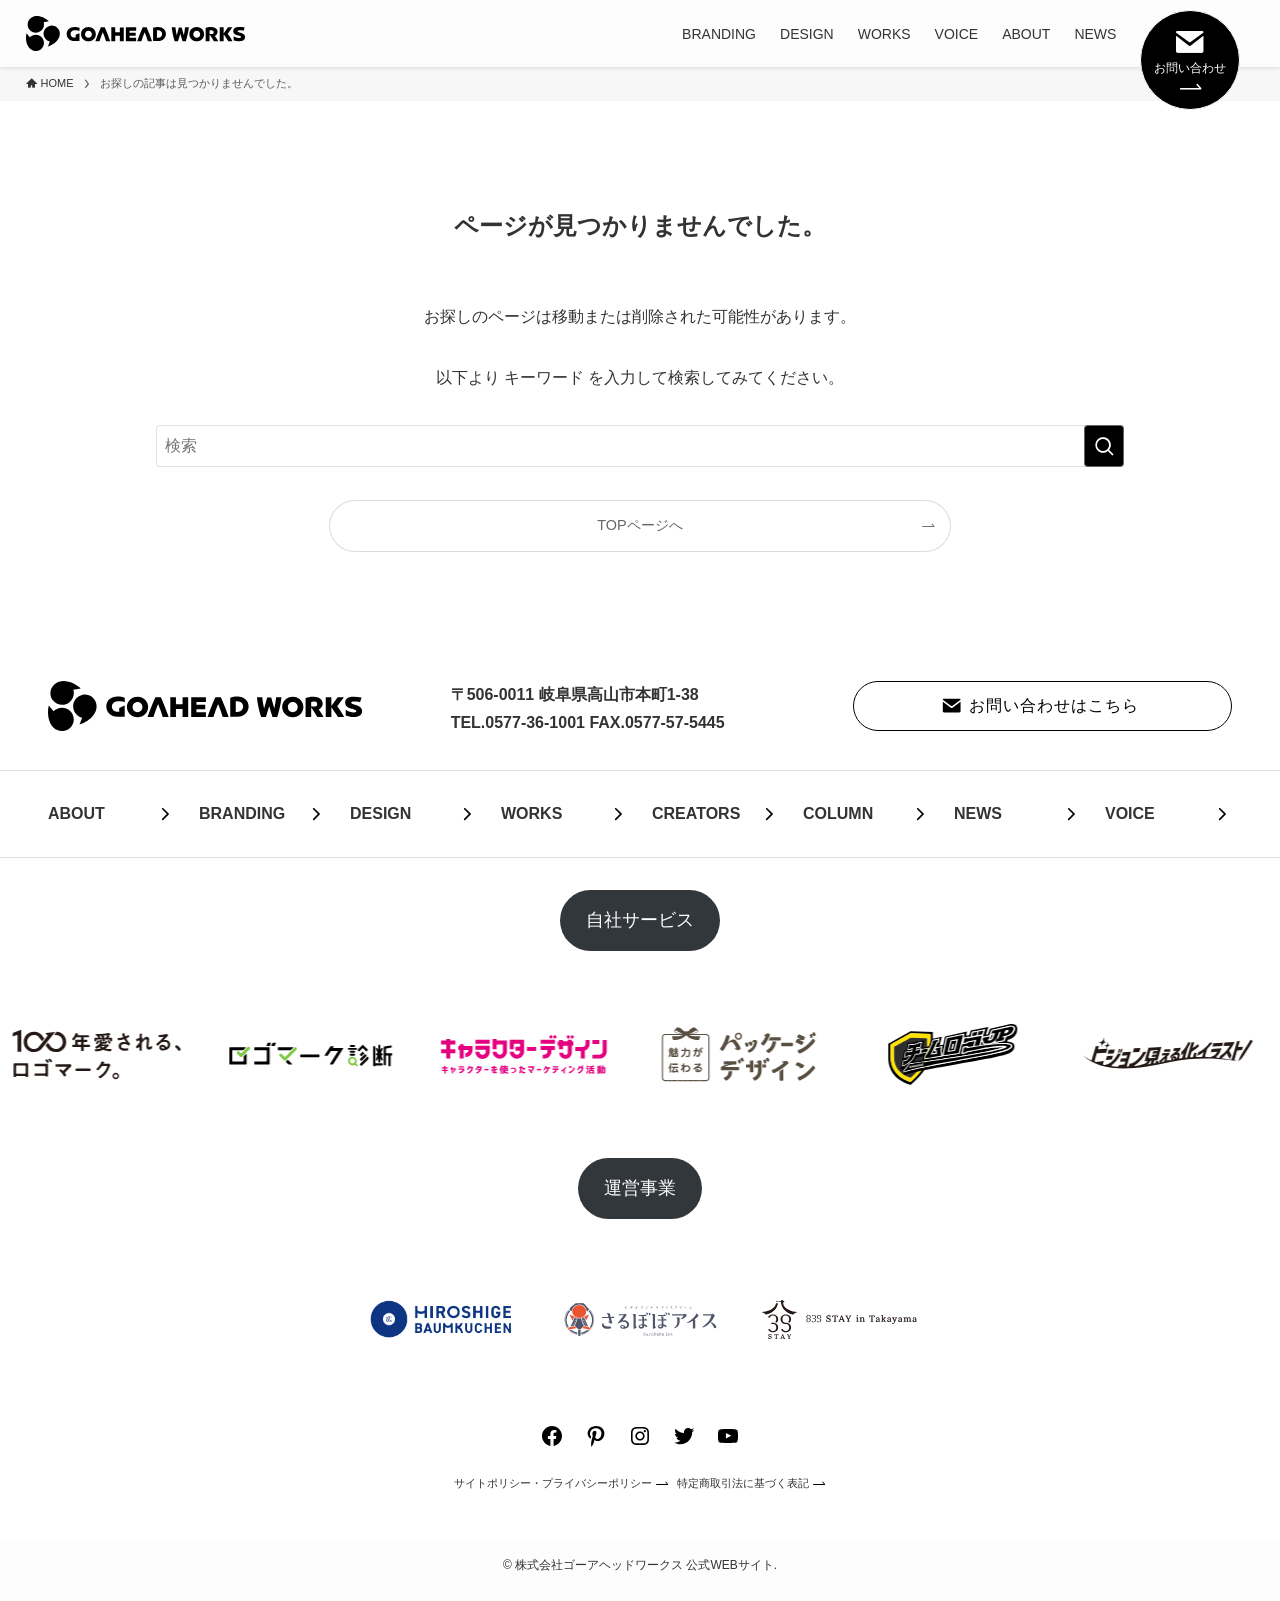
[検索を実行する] (1104, 446)
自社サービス (640, 920)
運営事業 (640, 1188)
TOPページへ (639, 525)
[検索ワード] (640, 446)
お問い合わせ (1190, 58)
